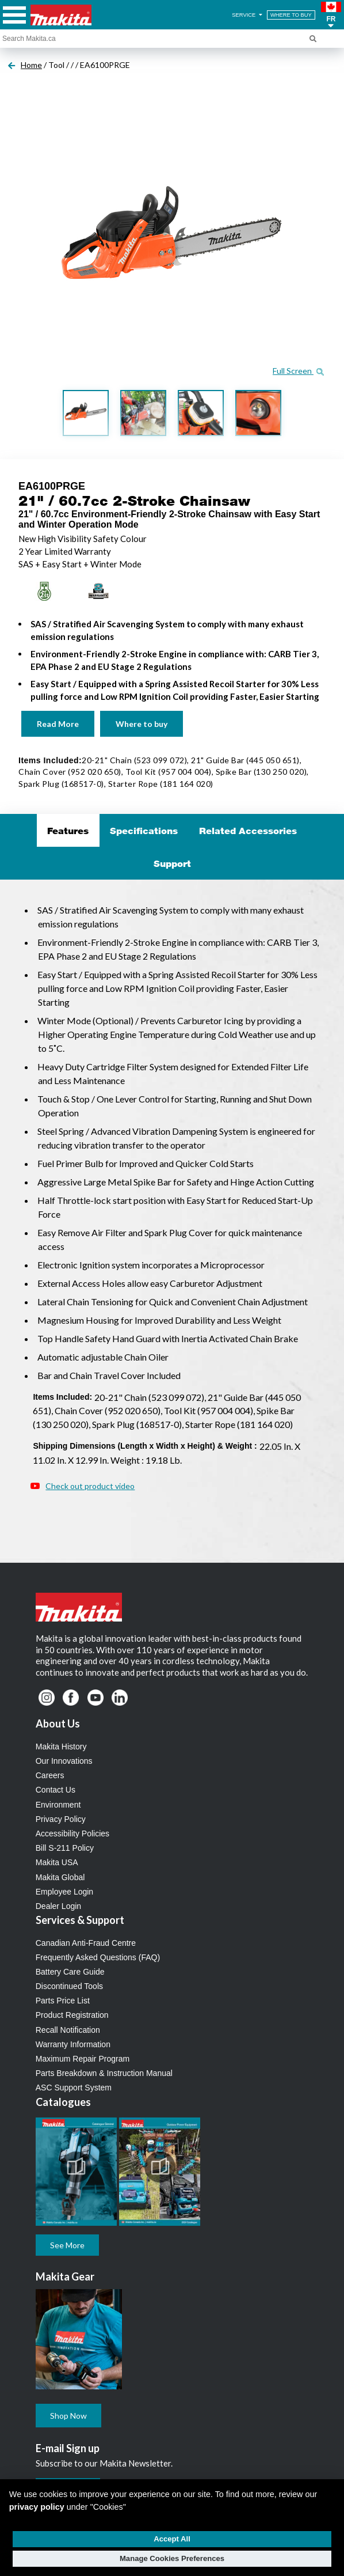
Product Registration (72, 2015)
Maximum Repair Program (82, 2058)
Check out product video (90, 1486)
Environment (58, 1804)
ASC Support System (74, 2087)
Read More (58, 724)
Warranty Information (73, 2044)
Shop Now (68, 2415)
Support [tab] (172, 863)
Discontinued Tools (69, 1986)
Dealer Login (58, 1906)
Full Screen (298, 371)
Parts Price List (63, 2000)
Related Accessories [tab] (248, 830)
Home (31, 65)
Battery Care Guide (70, 1971)
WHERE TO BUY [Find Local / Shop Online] (291, 15)
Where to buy (141, 724)
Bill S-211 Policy (65, 1848)
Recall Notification (68, 2030)
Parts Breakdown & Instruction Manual (104, 2073)
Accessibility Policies (72, 1833)
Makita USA (57, 1862)
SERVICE (248, 15)
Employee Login (64, 1891)
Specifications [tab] (144, 830)
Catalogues (63, 2102)
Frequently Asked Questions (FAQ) (98, 1957)
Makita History (61, 1746)
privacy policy (36, 2506)
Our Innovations (64, 1761)
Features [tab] (68, 830)
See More (67, 2245)
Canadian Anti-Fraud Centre (86, 1943)
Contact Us (55, 1789)
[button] (331, 15)
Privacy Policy (61, 1819)
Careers (50, 1775)
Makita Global (60, 1877)
